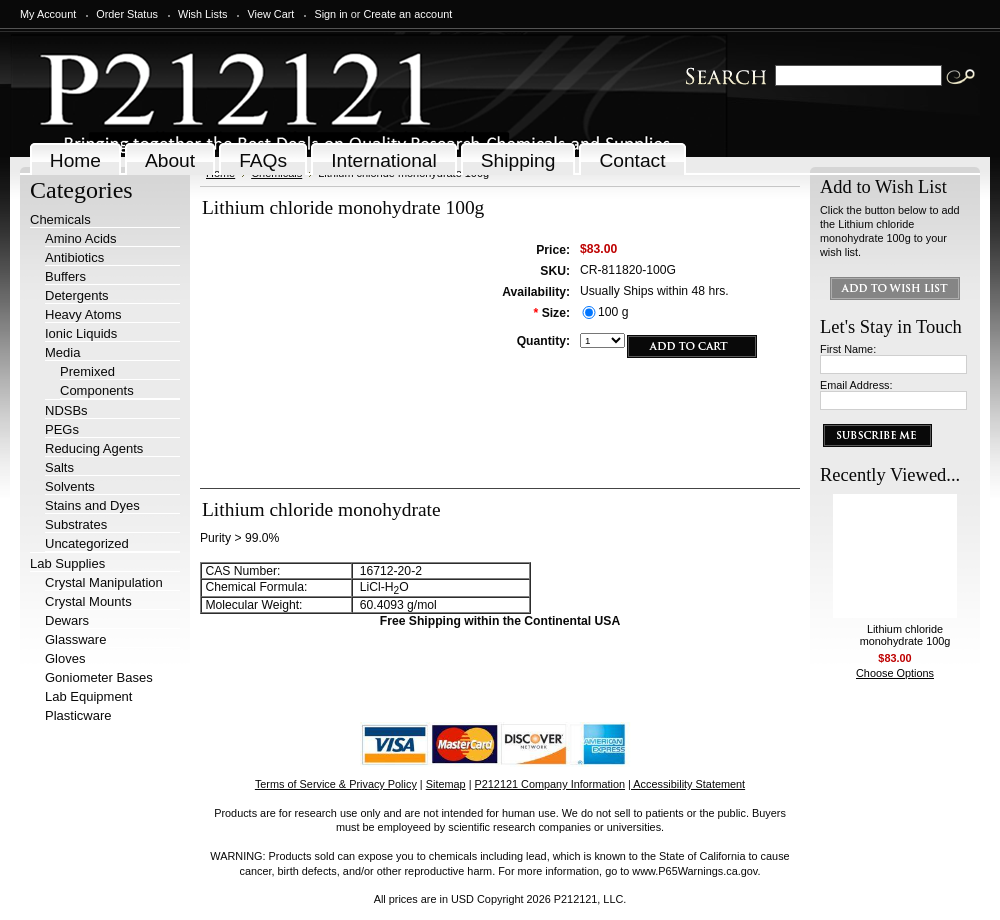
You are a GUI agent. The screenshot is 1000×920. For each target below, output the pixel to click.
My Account (48, 14)
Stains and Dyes (92, 505)
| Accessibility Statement (686, 784)
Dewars (67, 620)
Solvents (70, 486)
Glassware (75, 639)
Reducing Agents (94, 448)
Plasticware (78, 715)
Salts (59, 467)
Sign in (330, 14)
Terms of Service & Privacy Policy (336, 784)
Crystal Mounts (88, 601)
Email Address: (856, 385)
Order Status (127, 14)
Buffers (65, 276)
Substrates (76, 524)
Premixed (87, 371)
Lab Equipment (88, 696)
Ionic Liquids (81, 333)
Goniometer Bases (99, 677)
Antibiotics (74, 257)
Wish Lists (203, 14)
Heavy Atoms (83, 314)
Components (97, 390)
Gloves (65, 658)
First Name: (848, 349)
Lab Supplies (67, 563)
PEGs (62, 429)
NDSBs (66, 410)
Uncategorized (87, 543)
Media (62, 352)
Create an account (407, 14)
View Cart (270, 14)
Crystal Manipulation (104, 582)
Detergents (77, 295)
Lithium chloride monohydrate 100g (905, 635)
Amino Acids (81, 238)
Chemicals (60, 219)
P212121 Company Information (550, 784)
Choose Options (895, 673)
